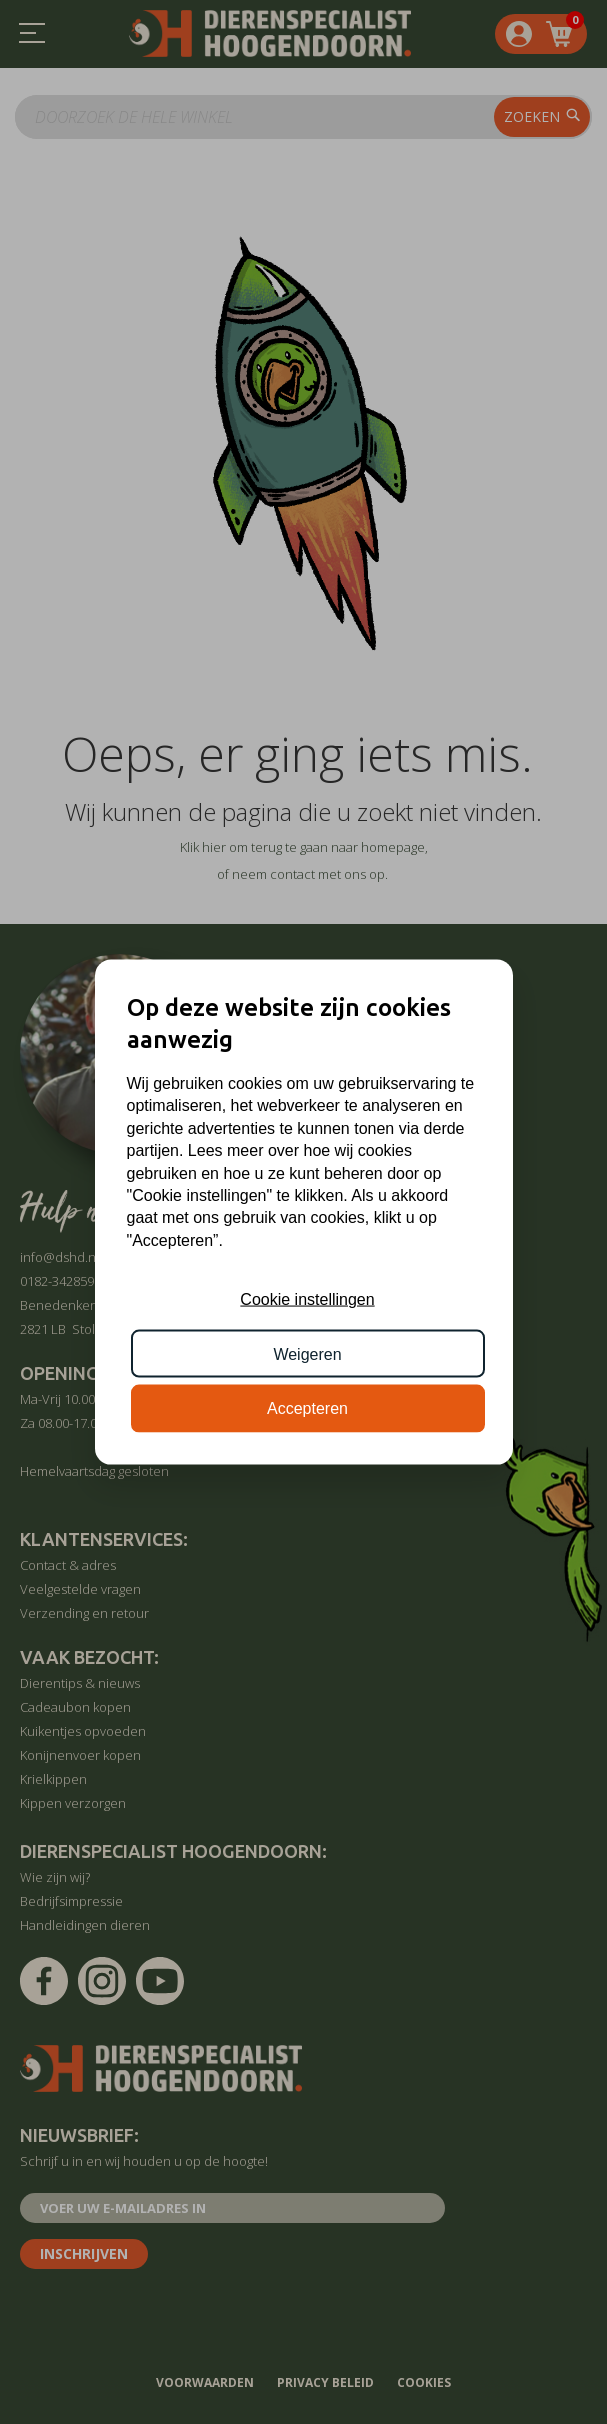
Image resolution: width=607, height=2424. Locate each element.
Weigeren (307, 1353)
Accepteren (307, 1408)
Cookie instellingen (307, 1299)
